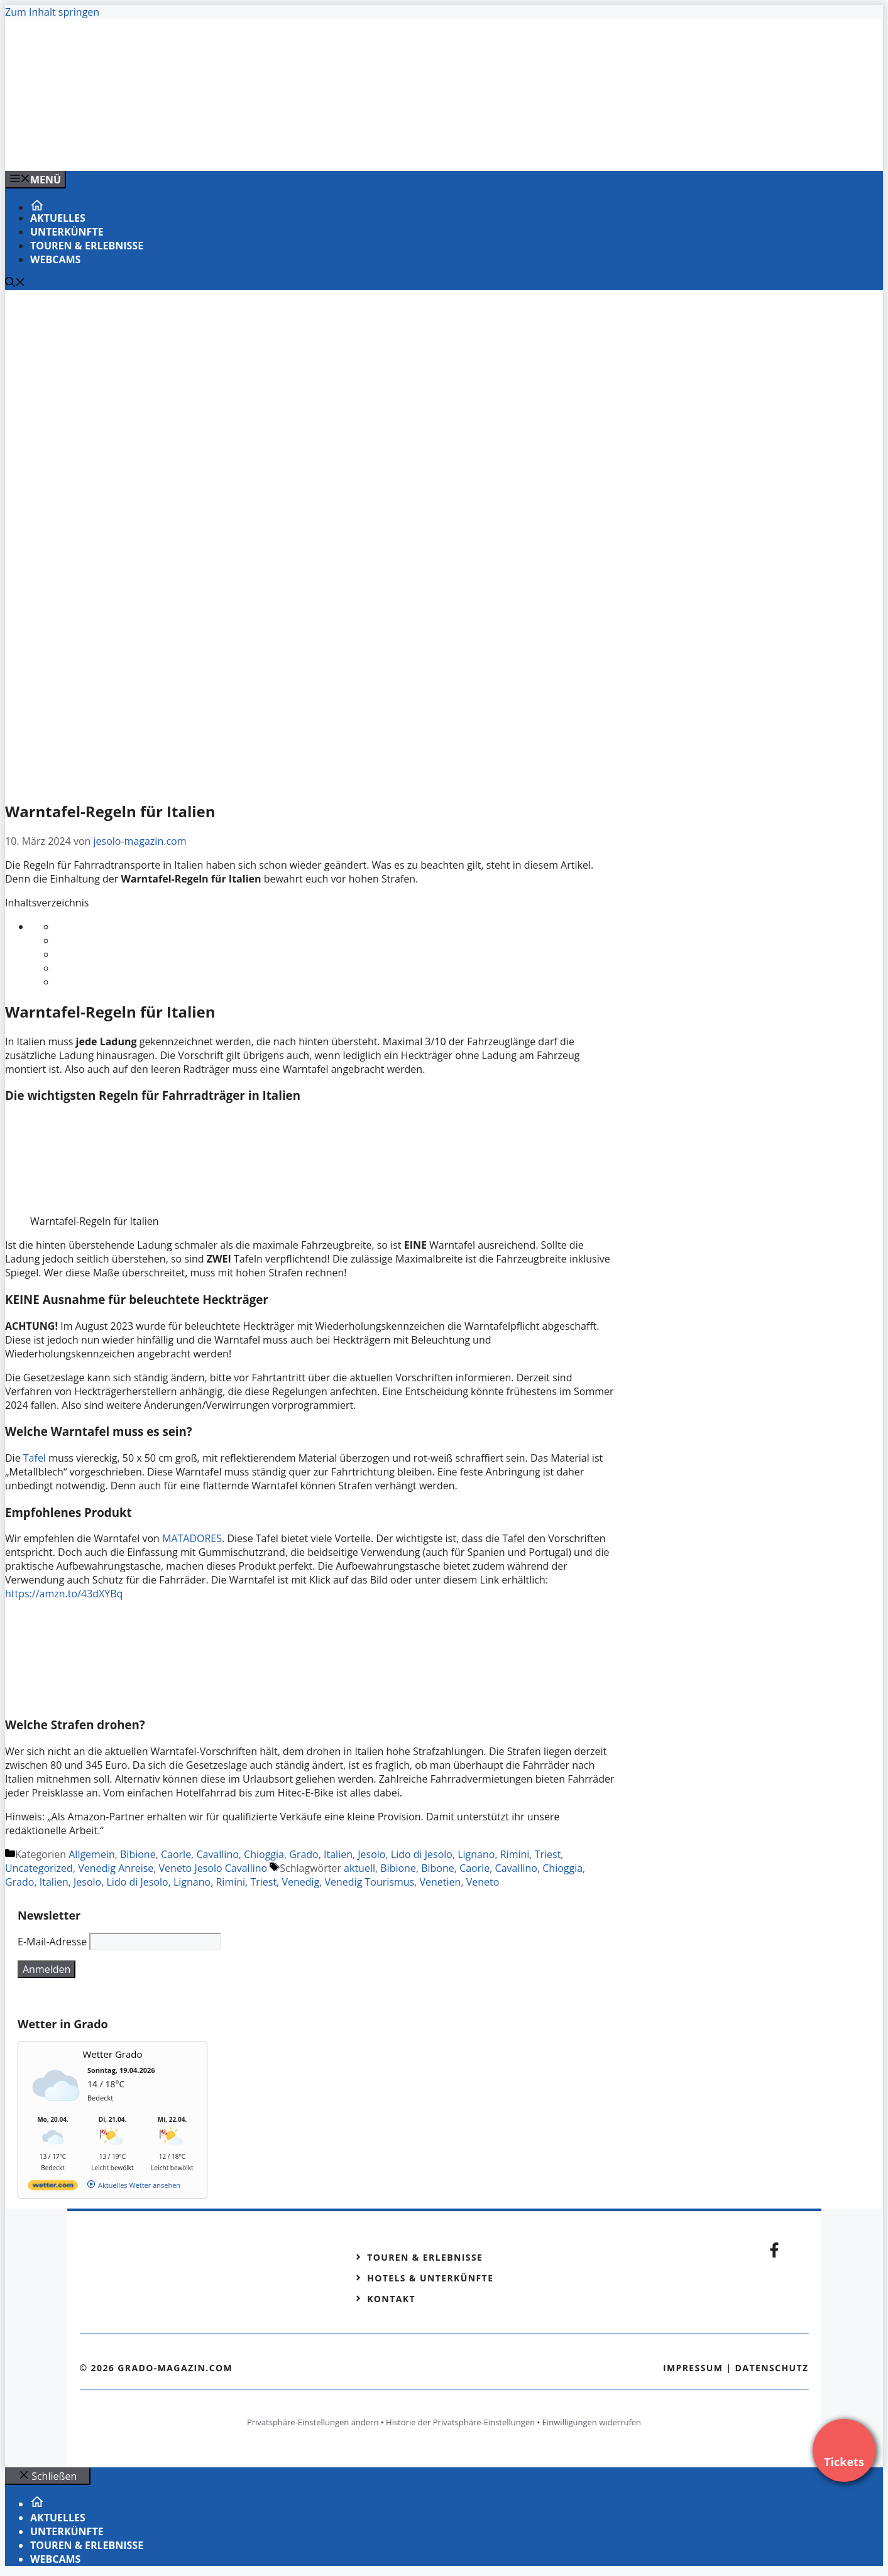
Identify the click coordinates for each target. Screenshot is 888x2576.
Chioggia (264, 1854)
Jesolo (371, 1854)
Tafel (35, 1458)
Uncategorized (39, 1868)
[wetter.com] (53, 2187)
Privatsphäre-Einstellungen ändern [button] (312, 2422)
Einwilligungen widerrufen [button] (591, 2422)
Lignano (476, 1854)
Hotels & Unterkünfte (430, 2278)
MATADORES (192, 1538)
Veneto (483, 1882)
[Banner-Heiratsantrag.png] (259, 148)
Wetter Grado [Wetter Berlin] (113, 2054)
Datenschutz (772, 2368)
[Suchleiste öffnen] (15, 283)
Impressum (693, 2368)
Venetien (440, 1882)
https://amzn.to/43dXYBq (64, 1593)
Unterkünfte (67, 232)
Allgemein (92, 1854)
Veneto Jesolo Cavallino (213, 1868)
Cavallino (217, 1854)
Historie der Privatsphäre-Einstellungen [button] (460, 2422)
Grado (303, 1854)
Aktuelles (57, 218)
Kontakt (391, 2299)
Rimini (515, 1854)
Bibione (138, 1854)
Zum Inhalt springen (52, 12)
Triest (548, 1854)
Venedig (300, 1882)
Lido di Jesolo (421, 1854)
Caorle (176, 1854)
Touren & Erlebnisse (86, 246)
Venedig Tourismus (370, 1882)
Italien (338, 1854)
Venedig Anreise (115, 1868)
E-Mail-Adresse (52, 1941)
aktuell (359, 1868)
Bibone (437, 1868)
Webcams (55, 259)
